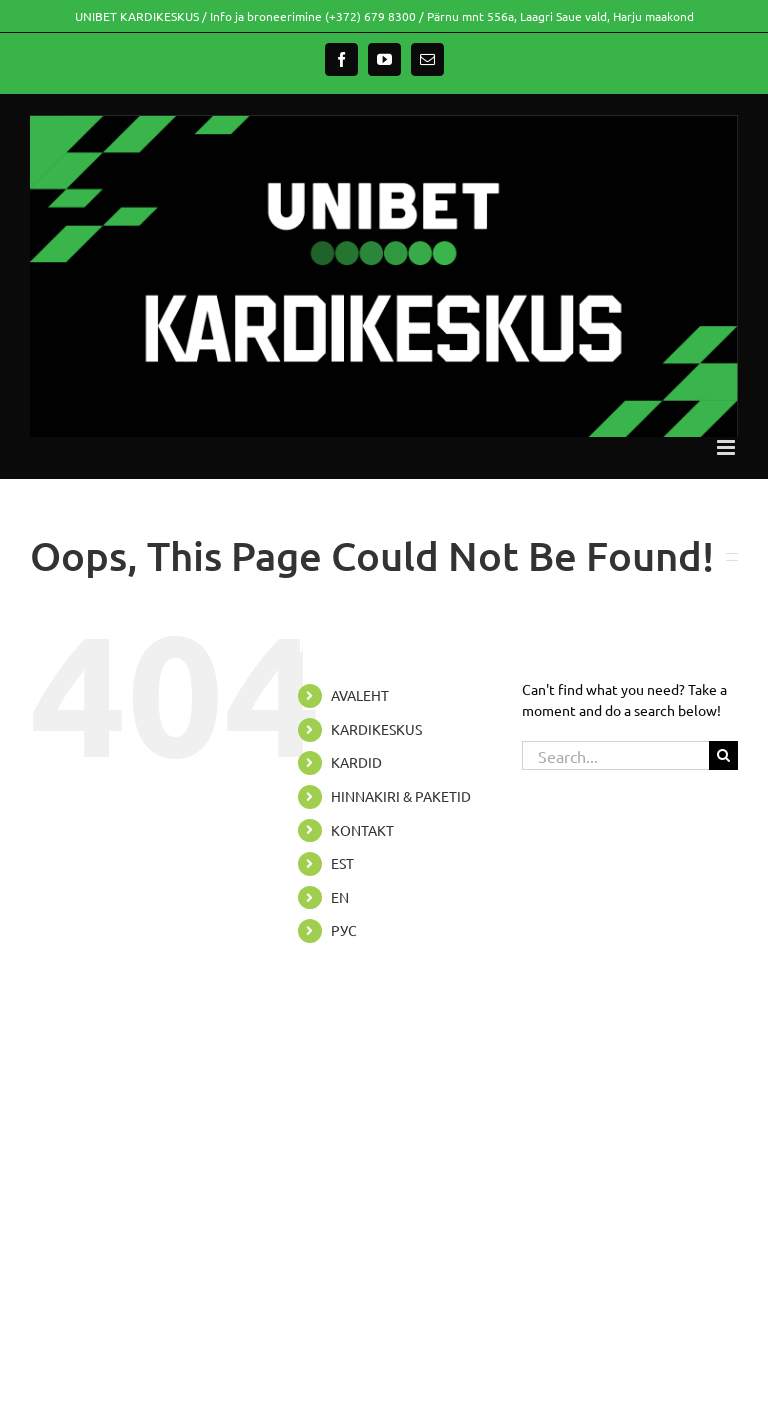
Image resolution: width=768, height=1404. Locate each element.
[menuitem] (411, 864)
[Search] (723, 755)
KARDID (356, 762)
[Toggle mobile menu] (727, 447)
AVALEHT (360, 695)
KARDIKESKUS (376, 729)
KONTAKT (362, 830)
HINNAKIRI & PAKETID (401, 796)
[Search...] (615, 755)
